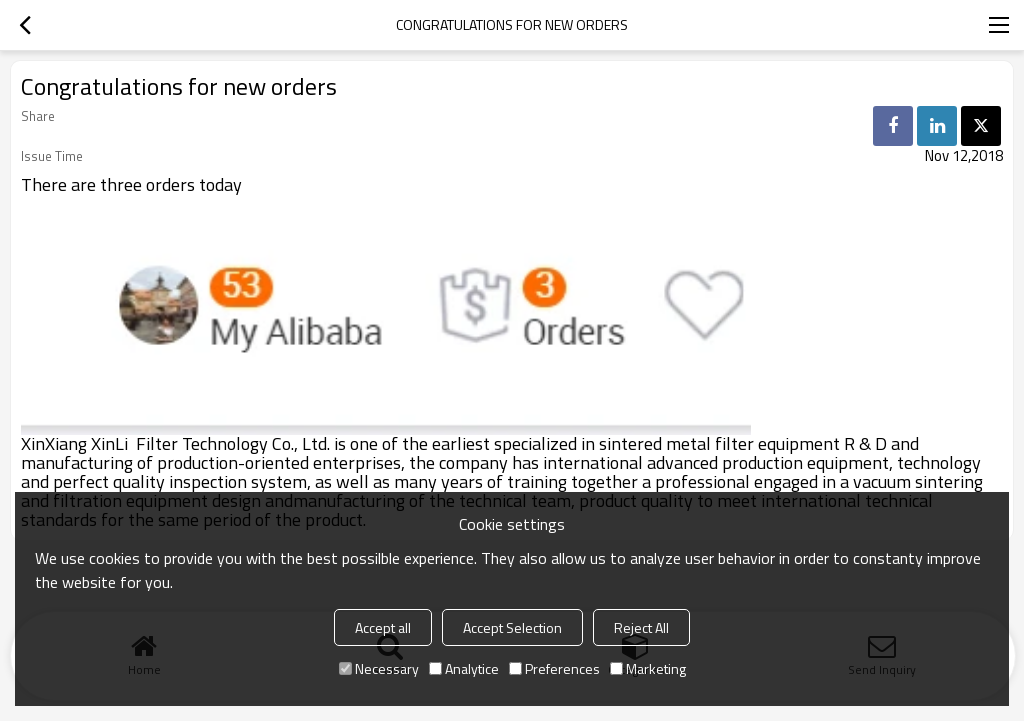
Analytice (464, 668)
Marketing (648, 668)
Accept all (383, 627)
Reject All (641, 627)
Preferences (554, 668)
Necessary (379, 668)
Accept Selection (512, 627)
